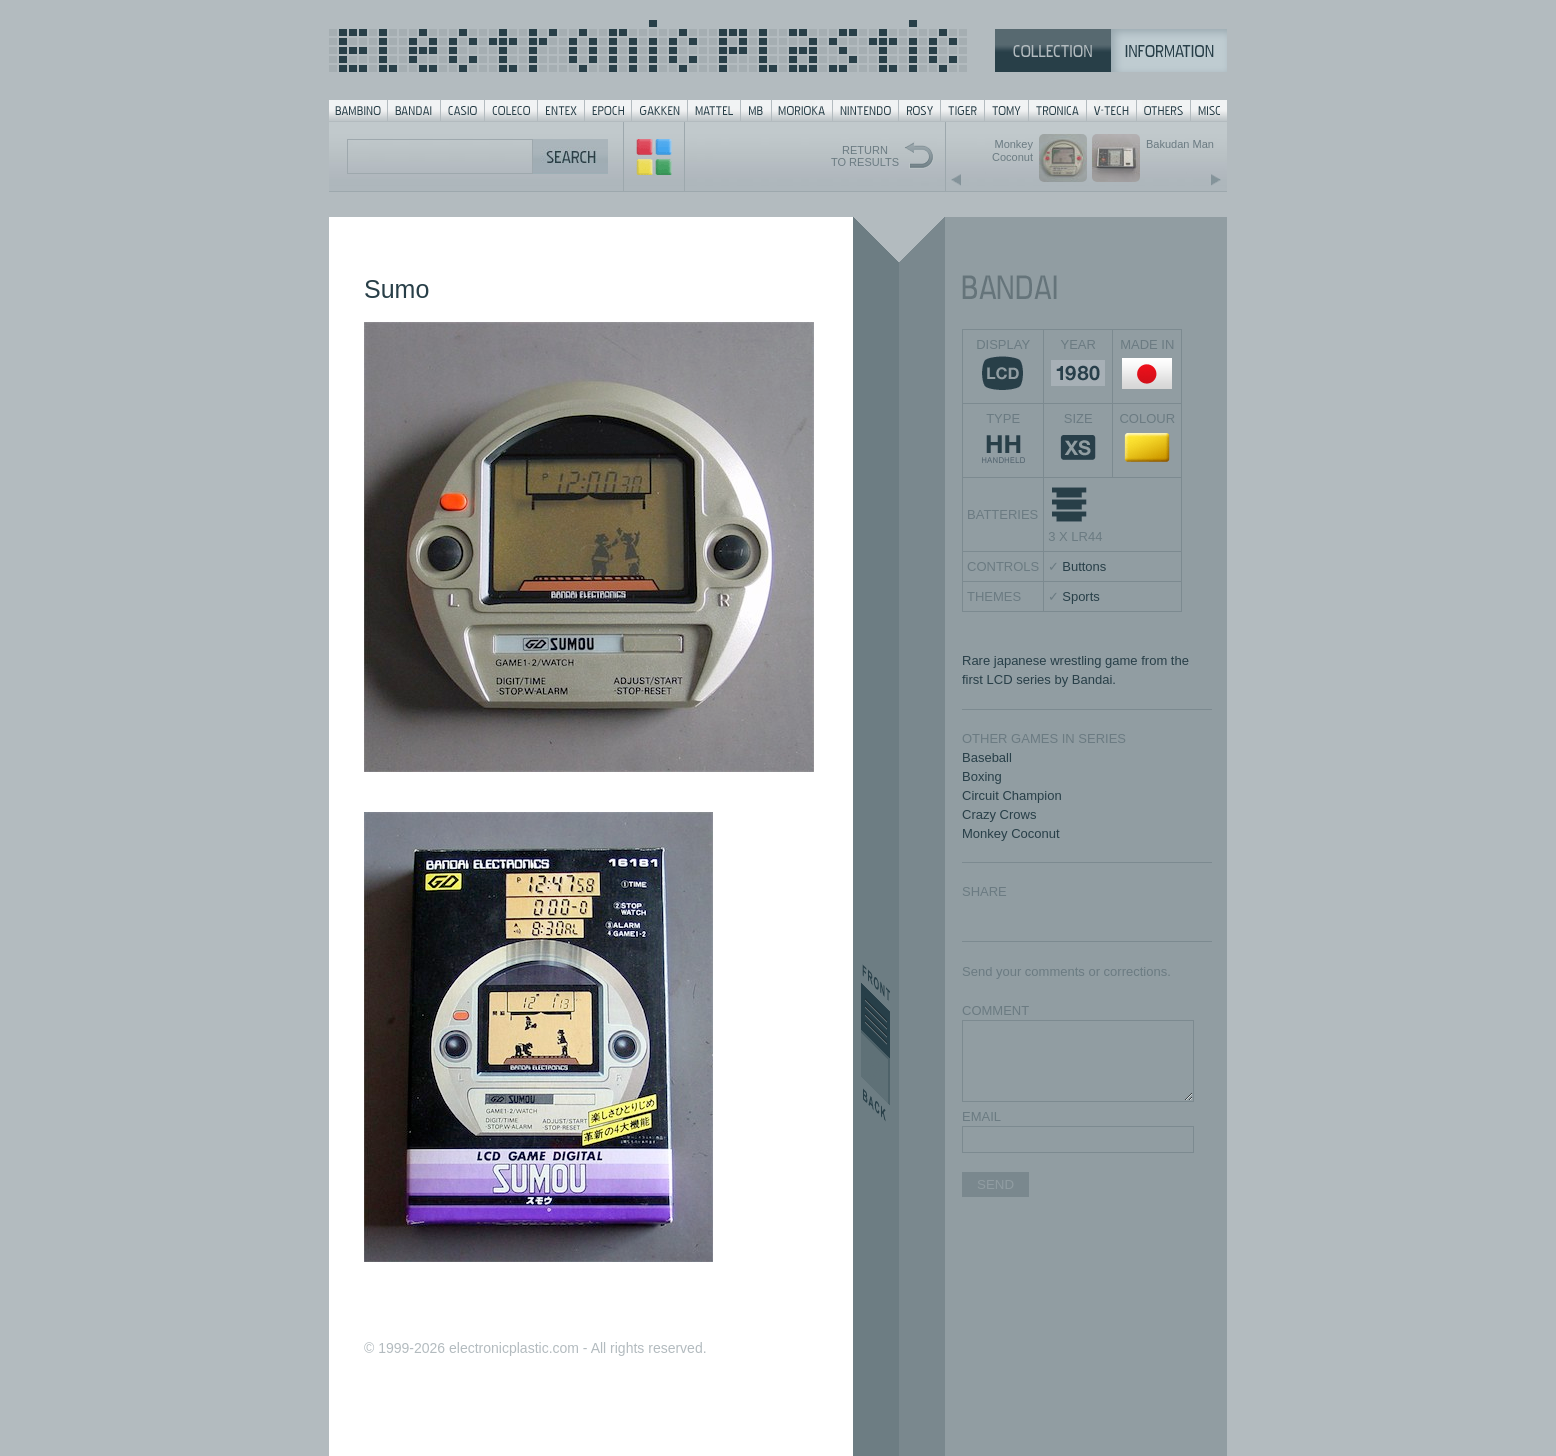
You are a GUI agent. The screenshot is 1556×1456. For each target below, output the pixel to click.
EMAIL (981, 1116)
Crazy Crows (999, 814)
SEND (995, 1184)
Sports (1081, 596)
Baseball (987, 757)
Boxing (982, 776)
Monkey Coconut (1011, 833)
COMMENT (995, 1010)
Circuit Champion (1012, 795)
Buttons (1084, 566)
